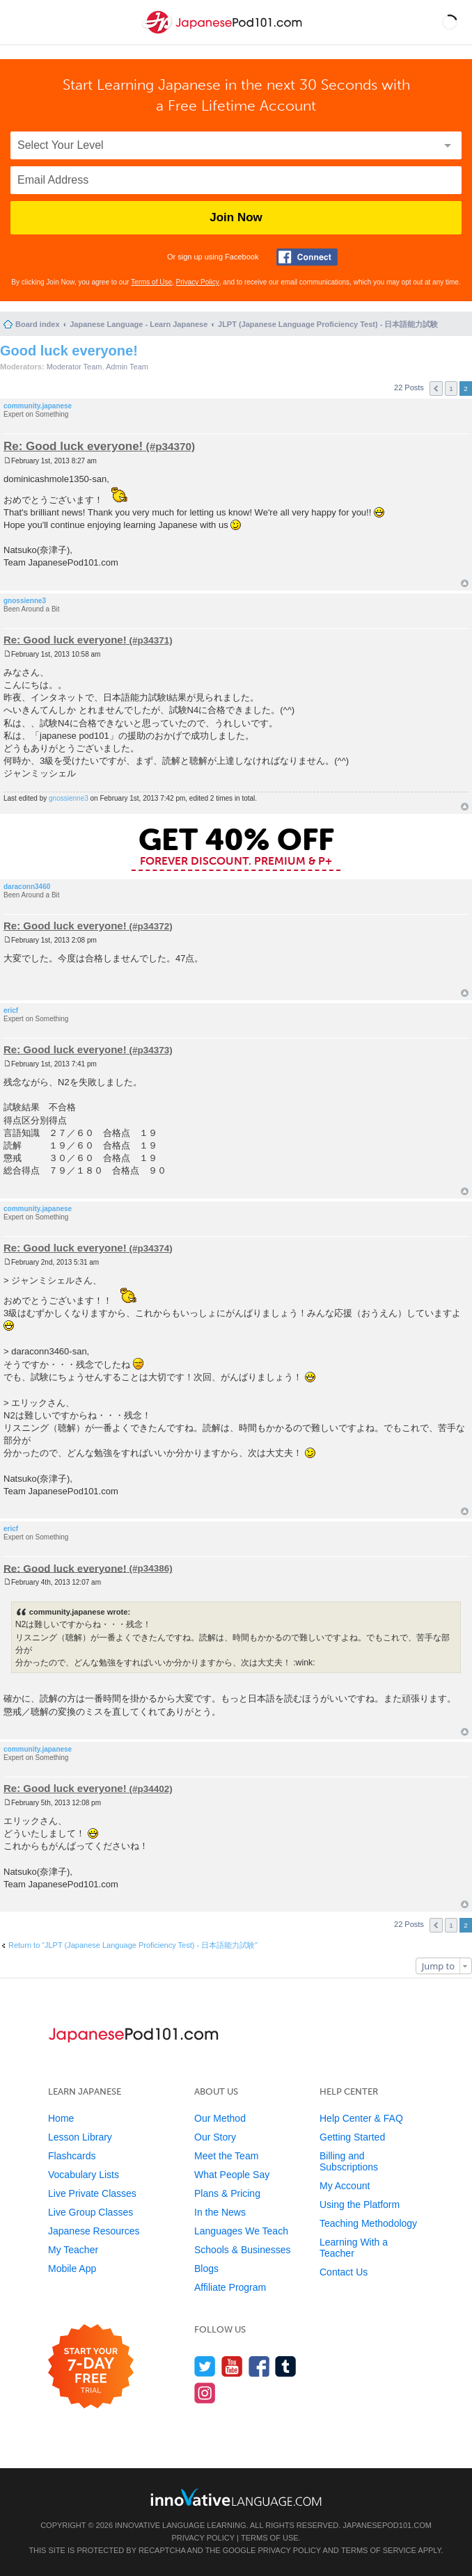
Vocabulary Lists (83, 2174)
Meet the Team (226, 2155)
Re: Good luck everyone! (73, 446)
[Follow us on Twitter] (205, 2366)
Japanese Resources (94, 2231)
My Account (345, 2185)
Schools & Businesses (242, 2249)
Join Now (236, 217)
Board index (37, 324)
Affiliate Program (230, 2287)
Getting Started (352, 2137)
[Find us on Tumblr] (286, 2366)
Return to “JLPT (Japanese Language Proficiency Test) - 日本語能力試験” (133, 1945)
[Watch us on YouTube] (232, 2366)
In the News (220, 2212)
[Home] (223, 34)
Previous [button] (436, 388)
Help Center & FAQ (361, 2118)
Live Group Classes (90, 2212)
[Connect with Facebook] (307, 257)
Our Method (220, 2118)
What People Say (231, 2174)
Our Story (215, 2137)
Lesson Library (80, 2137)
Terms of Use (151, 282)
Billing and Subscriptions (349, 2161)
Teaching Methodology (368, 2223)
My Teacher (73, 2249)
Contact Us (344, 2272)
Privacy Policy (197, 282)
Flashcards (71, 2155)
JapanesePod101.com (387, 2525)
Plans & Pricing (227, 2193)
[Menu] (22, 22)
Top (465, 583)
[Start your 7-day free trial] (91, 2367)
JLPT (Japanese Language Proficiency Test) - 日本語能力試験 (328, 324)
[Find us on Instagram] (205, 2392)
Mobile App (72, 2268)
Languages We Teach (241, 2231)
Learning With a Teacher (354, 2248)
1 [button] (451, 388)
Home (61, 2118)
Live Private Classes (92, 2193)
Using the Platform (360, 2204)
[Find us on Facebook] (259, 2366)
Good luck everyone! (69, 350)
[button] (449, 22)
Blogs (206, 2268)
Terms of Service (378, 2550)
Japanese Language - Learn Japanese (138, 324)
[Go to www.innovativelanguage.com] (236, 2497)
